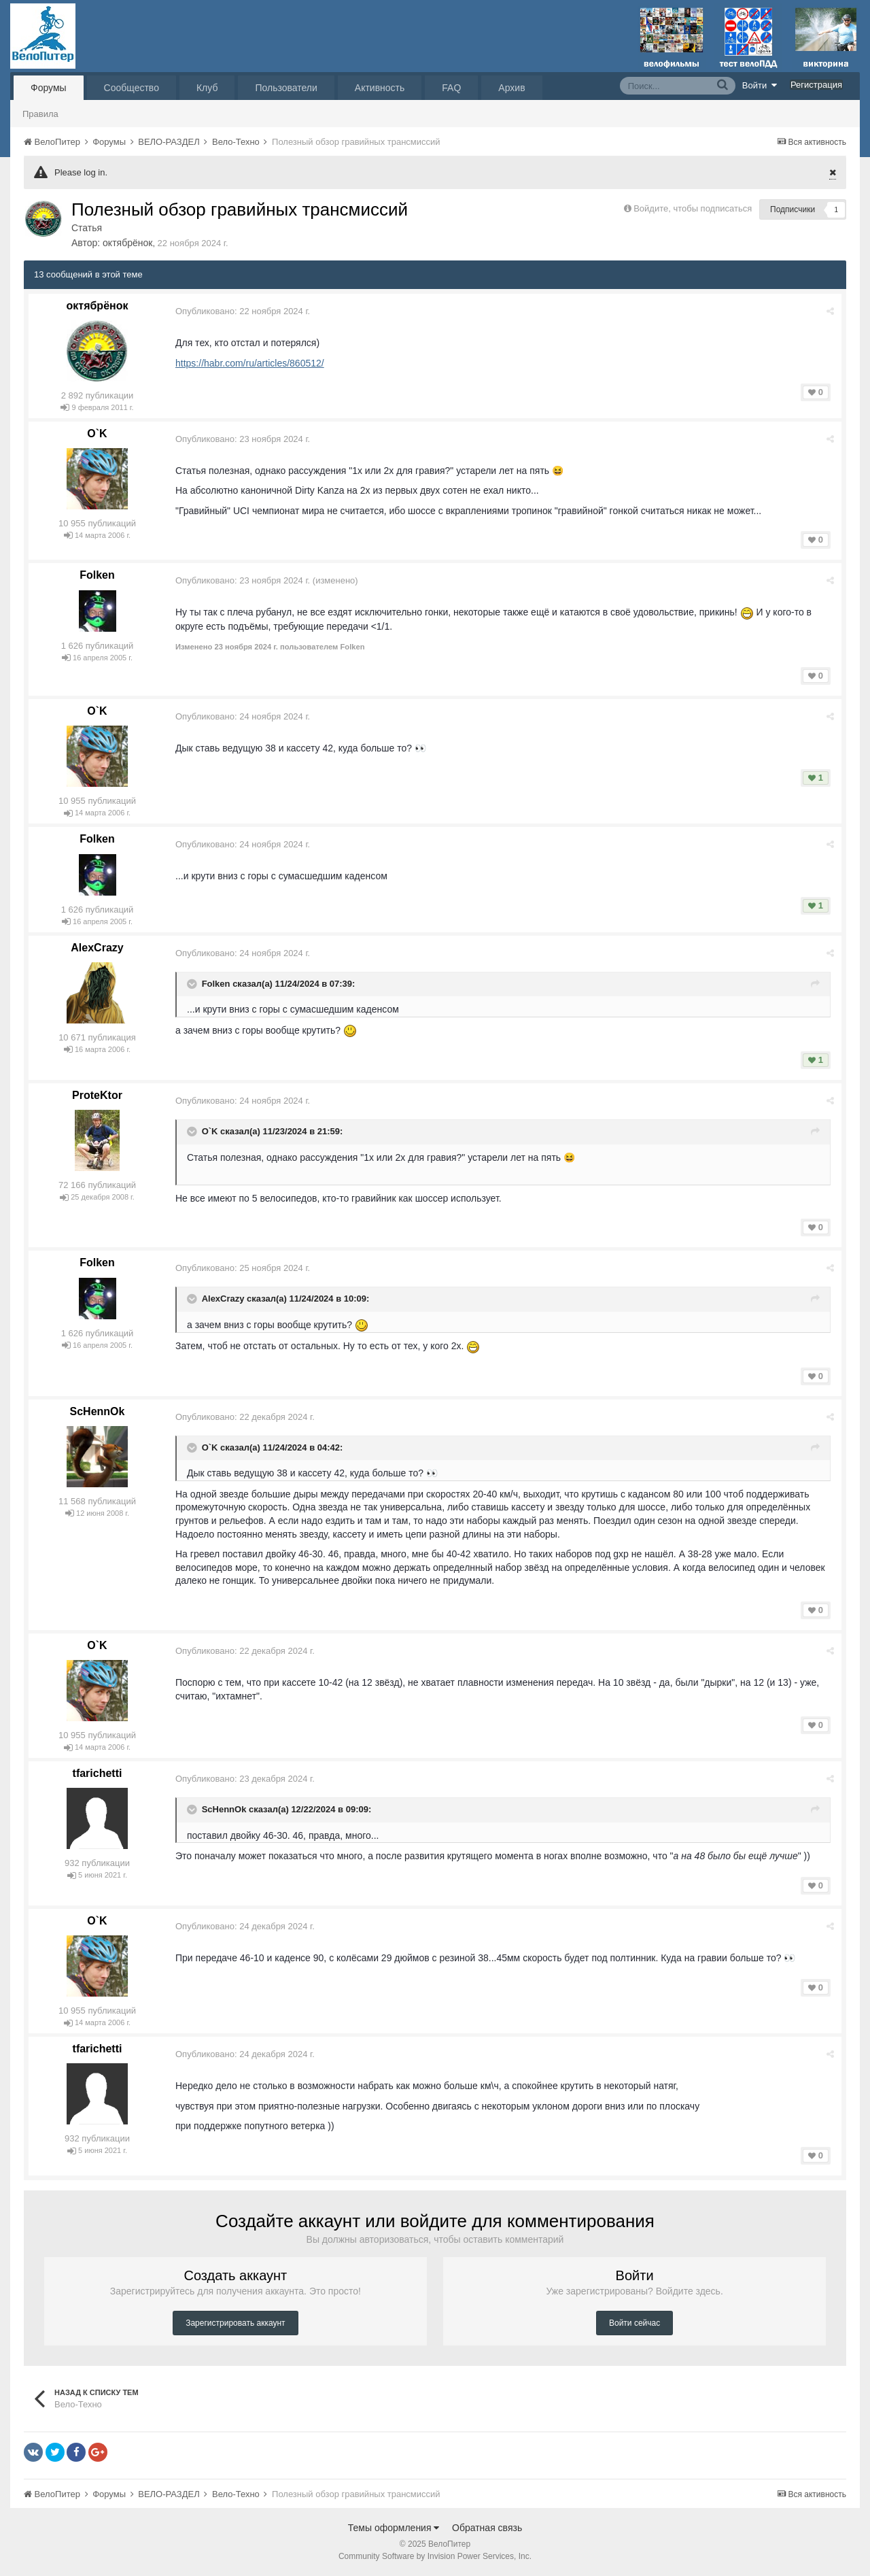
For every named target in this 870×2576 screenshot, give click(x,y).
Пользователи (286, 87)
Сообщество (131, 87)
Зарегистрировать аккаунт (235, 2323)
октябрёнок (127, 242)
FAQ (451, 87)
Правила (40, 114)
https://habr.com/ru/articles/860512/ (249, 363)
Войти (760, 85)
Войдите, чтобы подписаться (692, 208)
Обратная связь (487, 2527)
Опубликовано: (242, 311)
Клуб (207, 87)
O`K (97, 433)
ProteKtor (97, 1095)
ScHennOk (97, 1411)
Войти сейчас (634, 2323)
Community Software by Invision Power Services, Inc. (435, 2556)
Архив (511, 87)
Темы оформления (394, 2527)
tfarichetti (97, 1773)
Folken (97, 575)
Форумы (49, 87)
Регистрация (816, 85)
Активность (380, 87)
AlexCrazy (97, 947)
